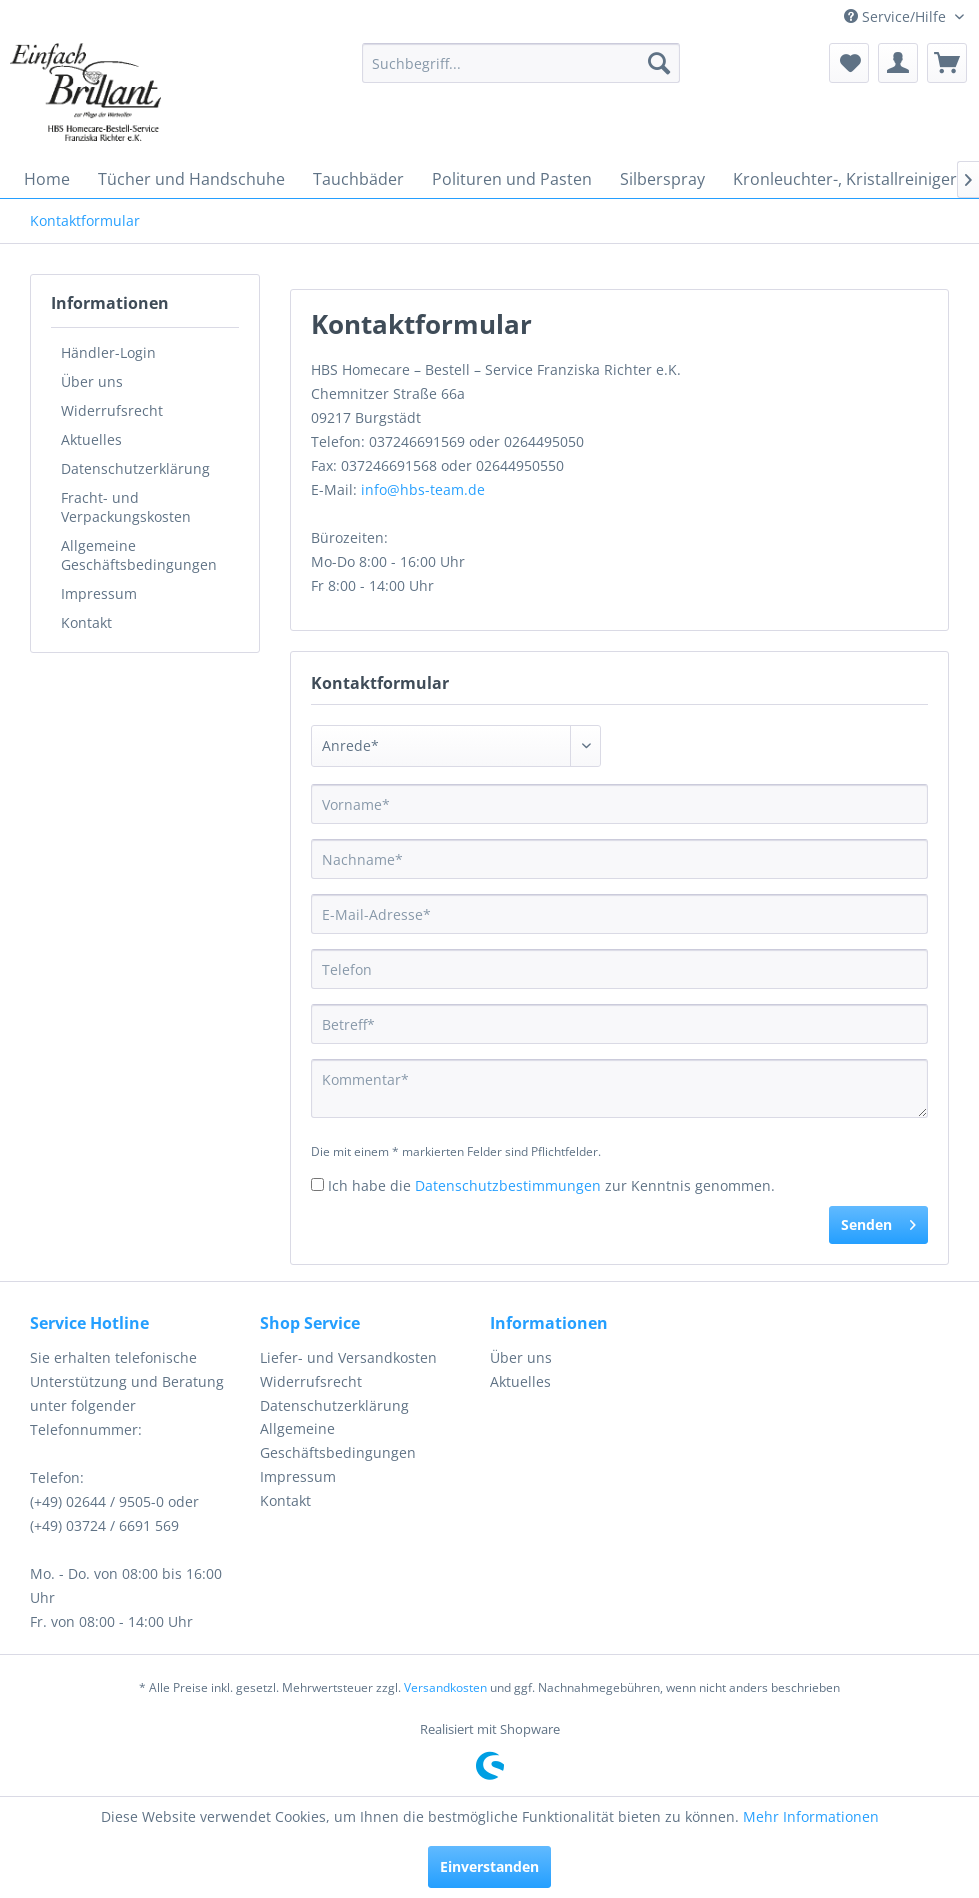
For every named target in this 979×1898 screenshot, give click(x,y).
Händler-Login (108, 352)
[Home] (47, 179)
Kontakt (86, 622)
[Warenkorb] (947, 63)
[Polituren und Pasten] (512, 179)
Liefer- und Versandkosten (348, 1357)
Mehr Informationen (811, 1816)
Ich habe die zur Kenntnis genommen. (551, 1185)
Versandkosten (445, 1687)
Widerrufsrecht (112, 410)
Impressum (99, 593)
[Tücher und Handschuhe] (191, 179)
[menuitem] (521, 63)
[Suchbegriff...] (521, 63)
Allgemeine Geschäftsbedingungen (139, 555)
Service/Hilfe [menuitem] (897, 16)
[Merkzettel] (849, 63)
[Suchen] (659, 63)
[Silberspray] (662, 179)
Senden (878, 1221)
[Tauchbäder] (358, 179)
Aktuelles (91, 439)
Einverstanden (489, 1866)
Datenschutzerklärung (135, 468)
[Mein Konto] (898, 63)
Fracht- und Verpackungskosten (126, 507)
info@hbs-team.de (423, 489)
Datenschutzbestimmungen (508, 1185)
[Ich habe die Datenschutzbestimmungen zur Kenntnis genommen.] (317, 1184)
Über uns (92, 381)
